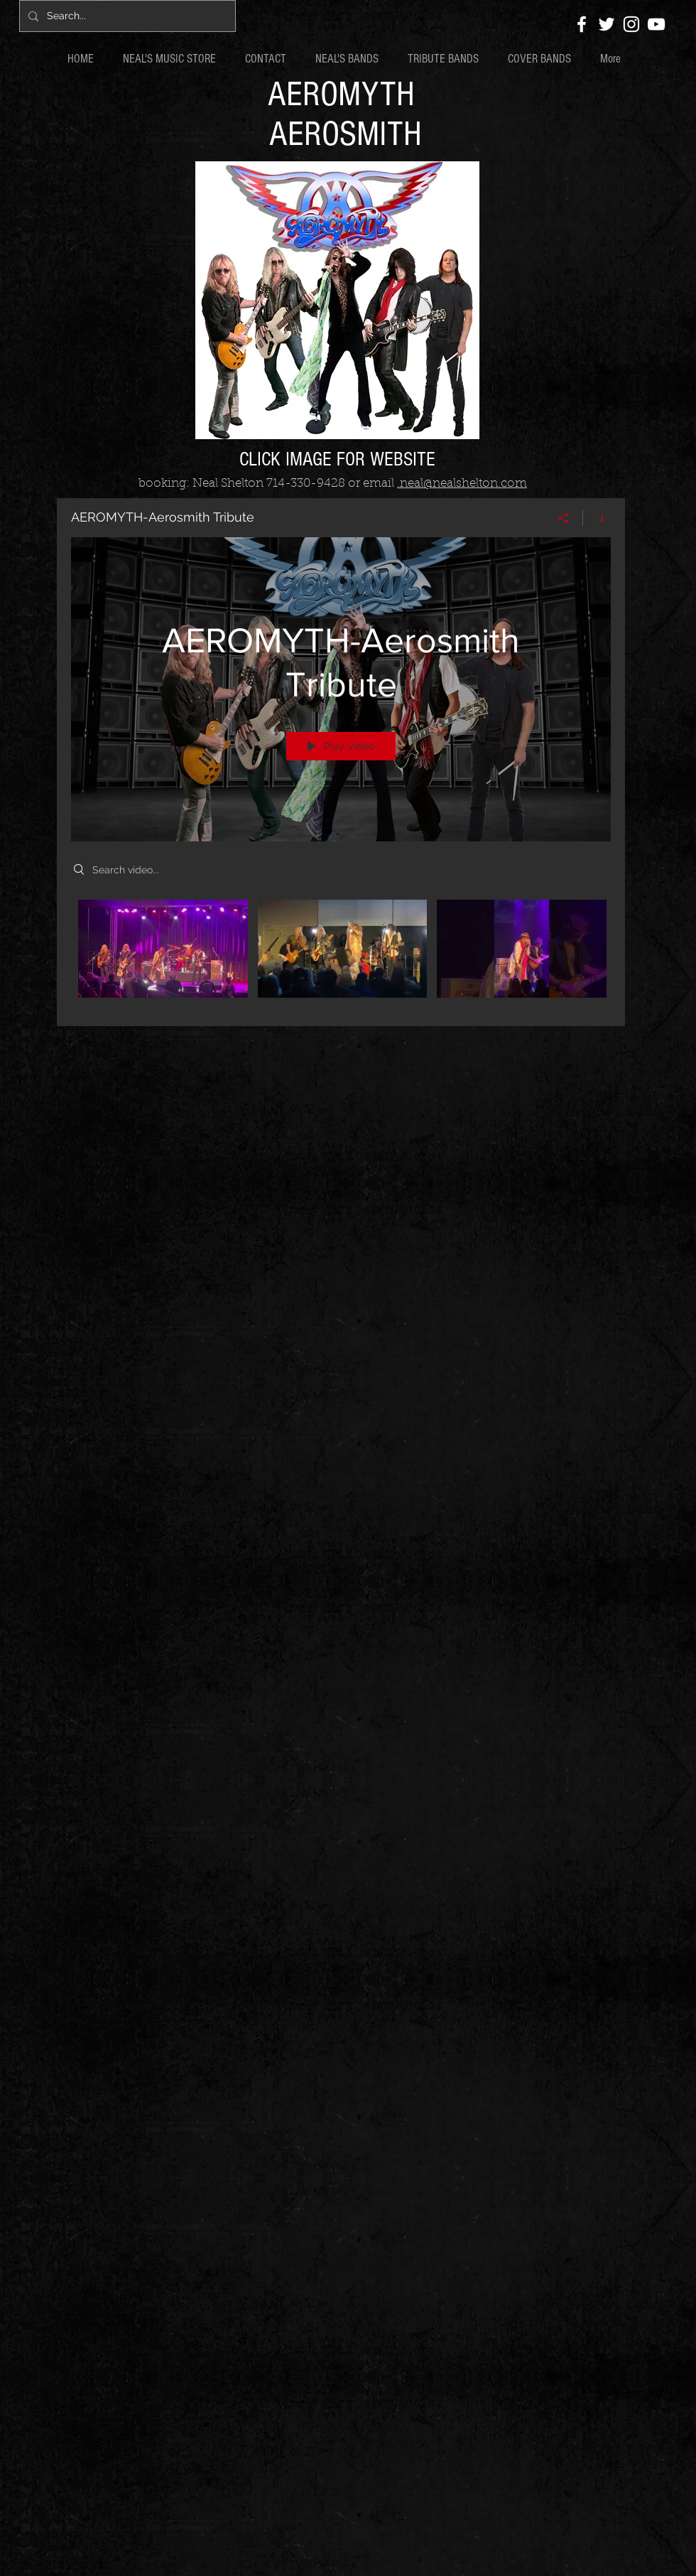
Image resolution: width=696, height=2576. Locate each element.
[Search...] (126, 16)
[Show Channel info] (597, 518)
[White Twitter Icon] (606, 24)
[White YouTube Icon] (656, 24)
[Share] (563, 518)
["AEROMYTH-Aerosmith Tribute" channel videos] (341, 952)
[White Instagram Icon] (631, 24)
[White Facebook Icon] (581, 24)
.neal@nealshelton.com (462, 484)
